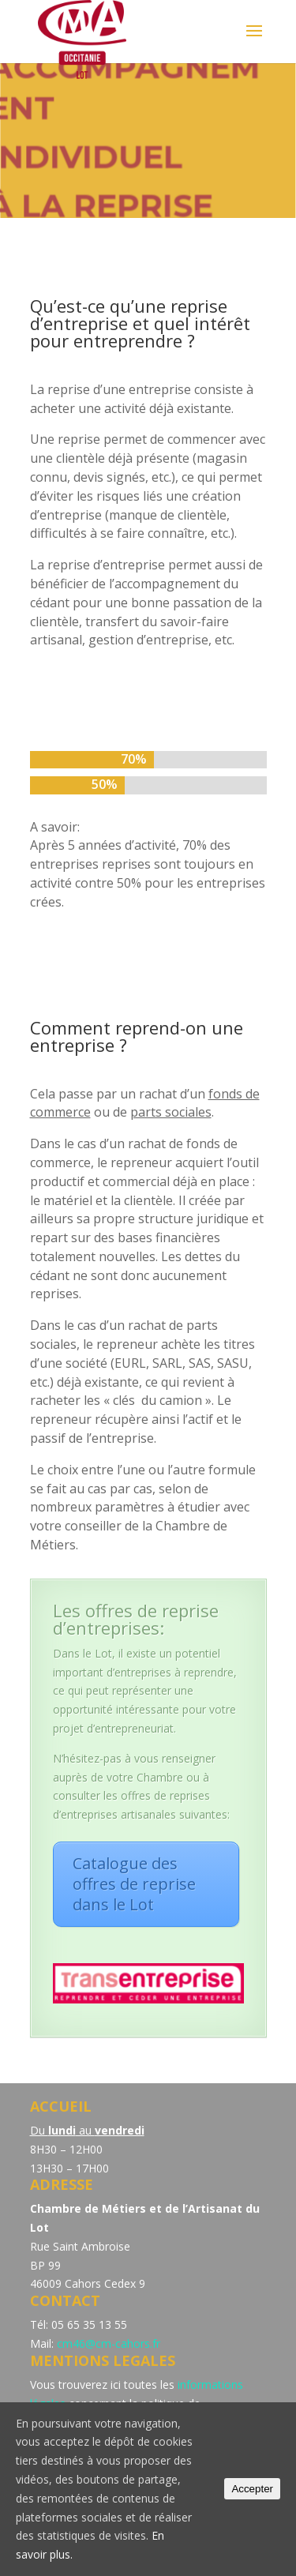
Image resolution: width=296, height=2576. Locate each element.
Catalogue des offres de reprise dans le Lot (134, 1884)
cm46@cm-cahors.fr (108, 2343)
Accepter (252, 2489)
